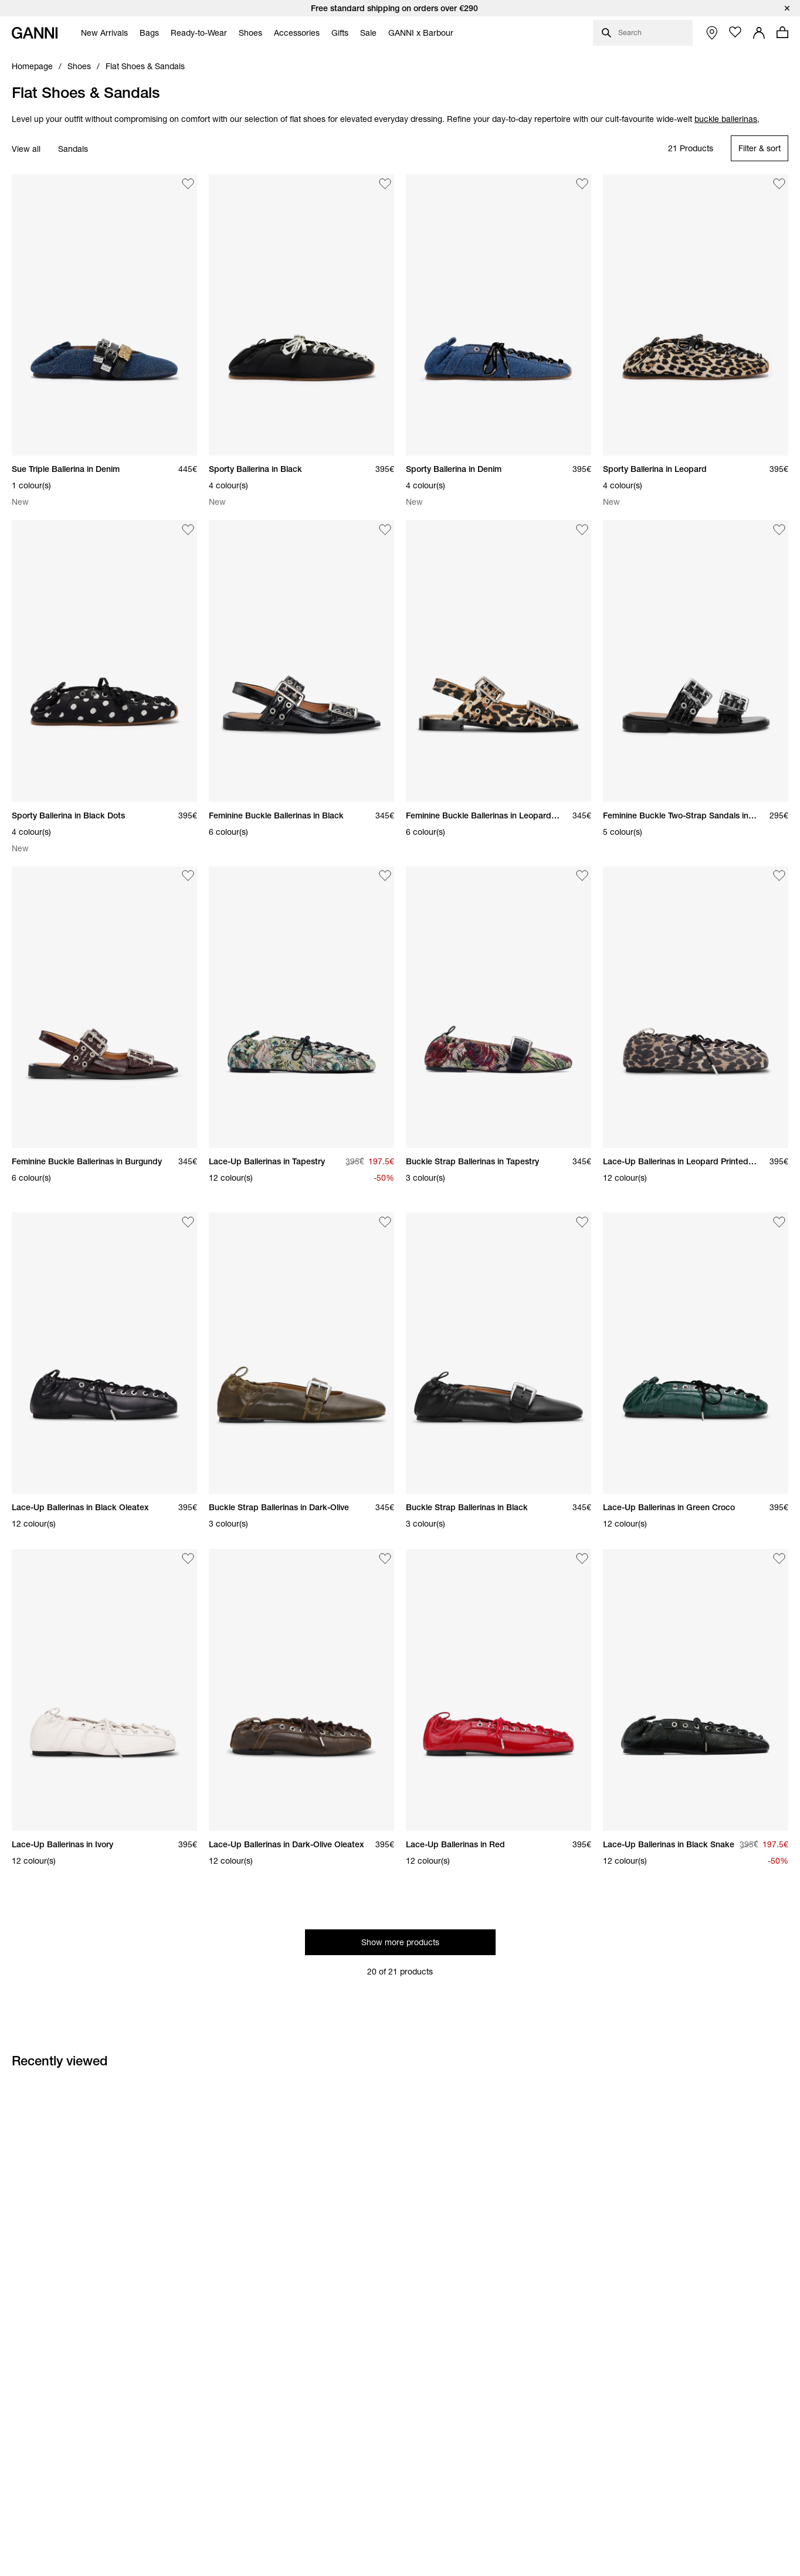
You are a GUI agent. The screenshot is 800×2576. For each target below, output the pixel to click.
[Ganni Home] (35, 33)
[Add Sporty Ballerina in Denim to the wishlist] (582, 183)
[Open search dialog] (643, 33)
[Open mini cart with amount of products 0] (782, 32)
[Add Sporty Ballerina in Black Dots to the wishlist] (188, 529)
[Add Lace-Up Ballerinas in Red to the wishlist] (582, 1558)
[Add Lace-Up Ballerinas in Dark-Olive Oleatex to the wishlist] (385, 1558)
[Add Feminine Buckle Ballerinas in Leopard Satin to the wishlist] (582, 529)
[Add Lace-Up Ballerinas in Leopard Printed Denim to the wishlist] (779, 876)
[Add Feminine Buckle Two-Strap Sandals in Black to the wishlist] (779, 529)
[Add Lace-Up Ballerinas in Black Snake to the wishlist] (779, 1558)
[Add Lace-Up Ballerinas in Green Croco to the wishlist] (779, 1222)
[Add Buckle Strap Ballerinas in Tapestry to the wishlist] (582, 876)
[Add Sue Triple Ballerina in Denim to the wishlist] (188, 183)
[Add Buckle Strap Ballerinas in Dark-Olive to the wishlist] (385, 1222)
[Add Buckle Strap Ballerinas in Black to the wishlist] (582, 1222)
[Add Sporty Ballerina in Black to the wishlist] (385, 183)
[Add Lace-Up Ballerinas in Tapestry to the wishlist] (385, 876)
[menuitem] (101, 32)
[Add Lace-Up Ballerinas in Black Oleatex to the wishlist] (188, 1222)
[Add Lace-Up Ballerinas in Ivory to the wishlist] (188, 1558)
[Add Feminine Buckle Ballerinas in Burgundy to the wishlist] (188, 876)
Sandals (73, 149)
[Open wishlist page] (735, 32)
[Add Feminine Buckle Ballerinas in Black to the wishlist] (385, 529)
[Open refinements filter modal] (759, 148)
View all (26, 149)
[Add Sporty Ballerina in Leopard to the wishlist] (779, 183)
